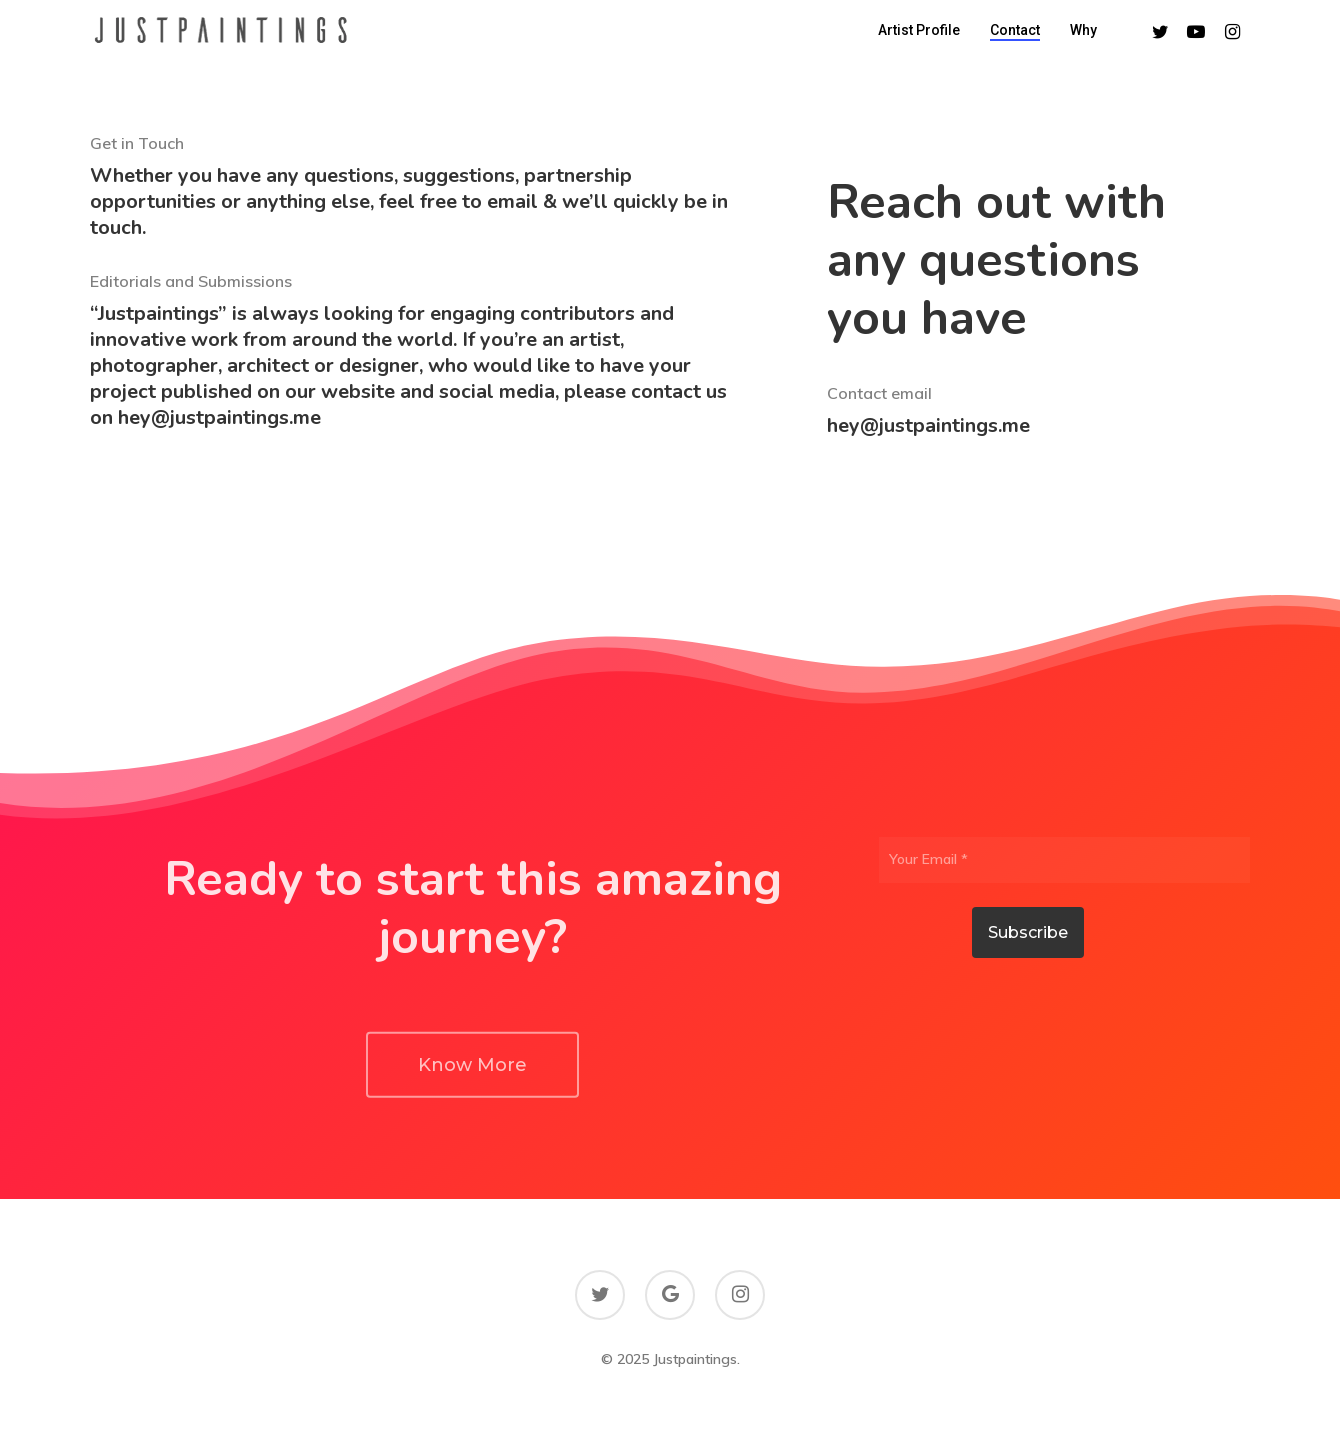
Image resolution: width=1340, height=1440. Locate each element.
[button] (472, 1118)
